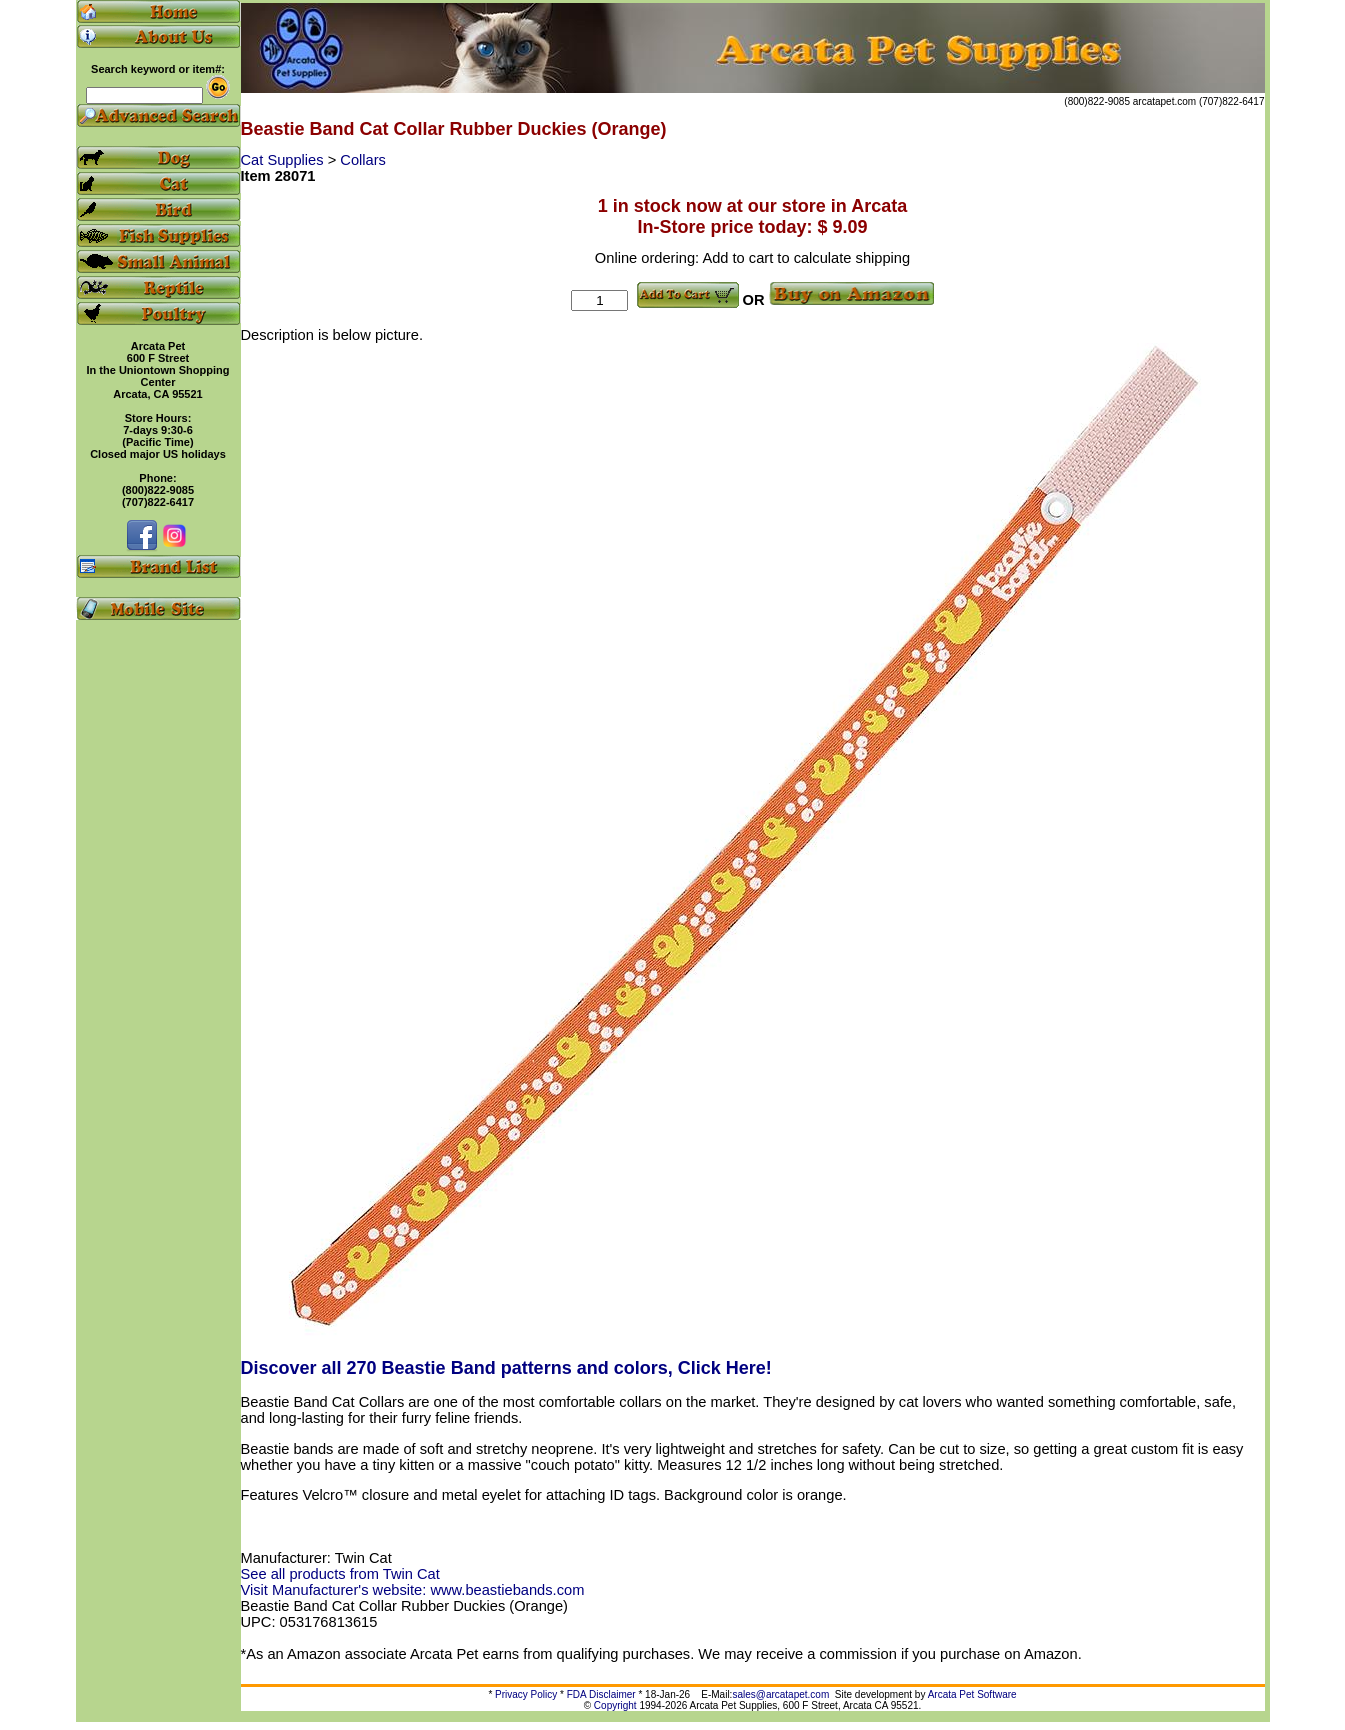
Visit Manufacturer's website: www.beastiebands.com (413, 1590)
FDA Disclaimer (601, 1694)
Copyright (615, 1705)
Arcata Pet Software (972, 1694)
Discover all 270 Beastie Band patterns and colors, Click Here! (506, 1368)
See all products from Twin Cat (340, 1574)
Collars (363, 160)
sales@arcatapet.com (780, 1694)
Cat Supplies (284, 160)
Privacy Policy (526, 1694)
